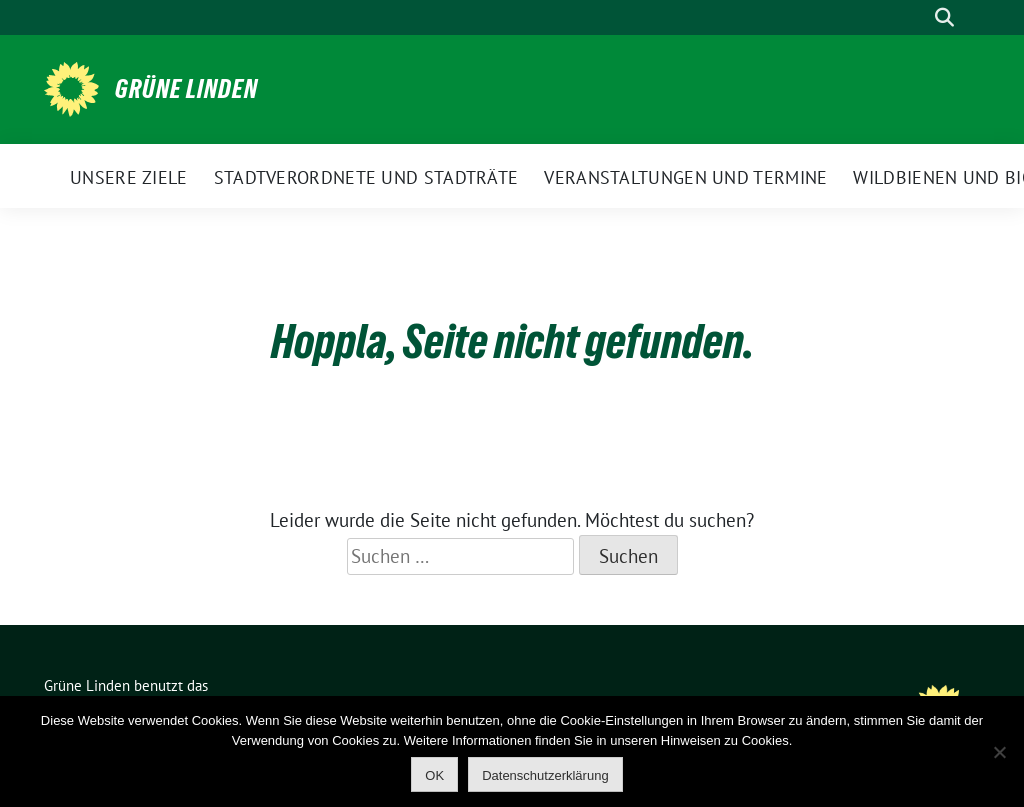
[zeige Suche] (944, 17)
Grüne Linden (186, 89)
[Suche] (916, 17)
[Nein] (999, 752)
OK (434, 775)
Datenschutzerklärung (545, 775)
